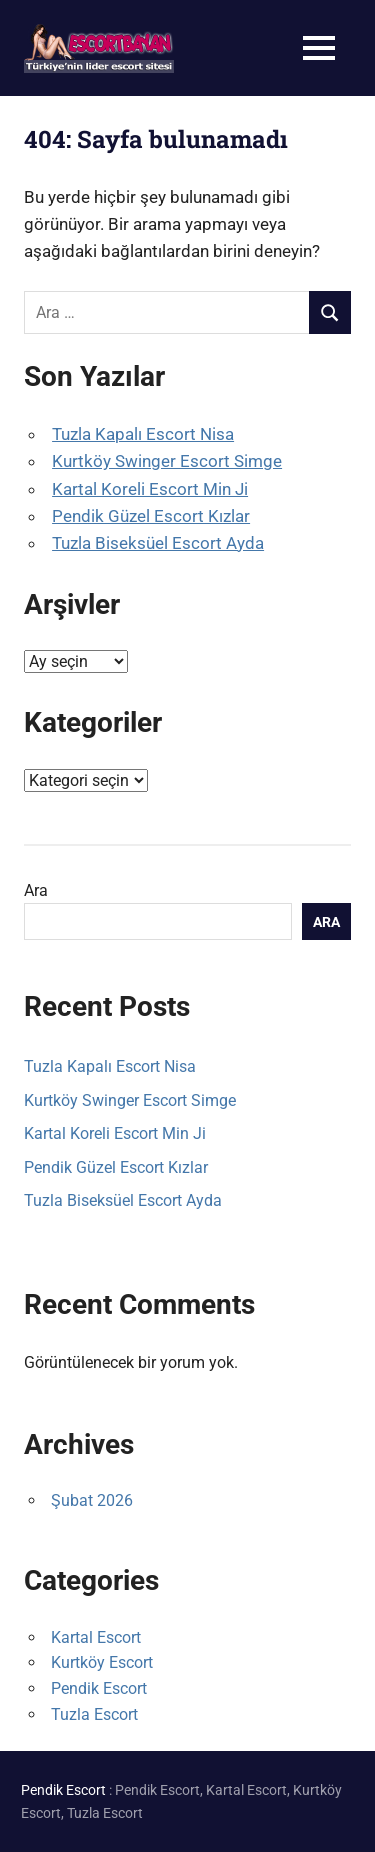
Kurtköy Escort (102, 1662)
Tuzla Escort (94, 1714)
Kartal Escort (96, 1637)
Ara (36, 890)
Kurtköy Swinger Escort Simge (167, 461)
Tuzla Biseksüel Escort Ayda (158, 543)
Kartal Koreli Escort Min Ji (150, 489)
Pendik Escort (99, 1688)
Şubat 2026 (92, 1500)
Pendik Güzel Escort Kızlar (151, 516)
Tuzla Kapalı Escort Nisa (143, 434)
